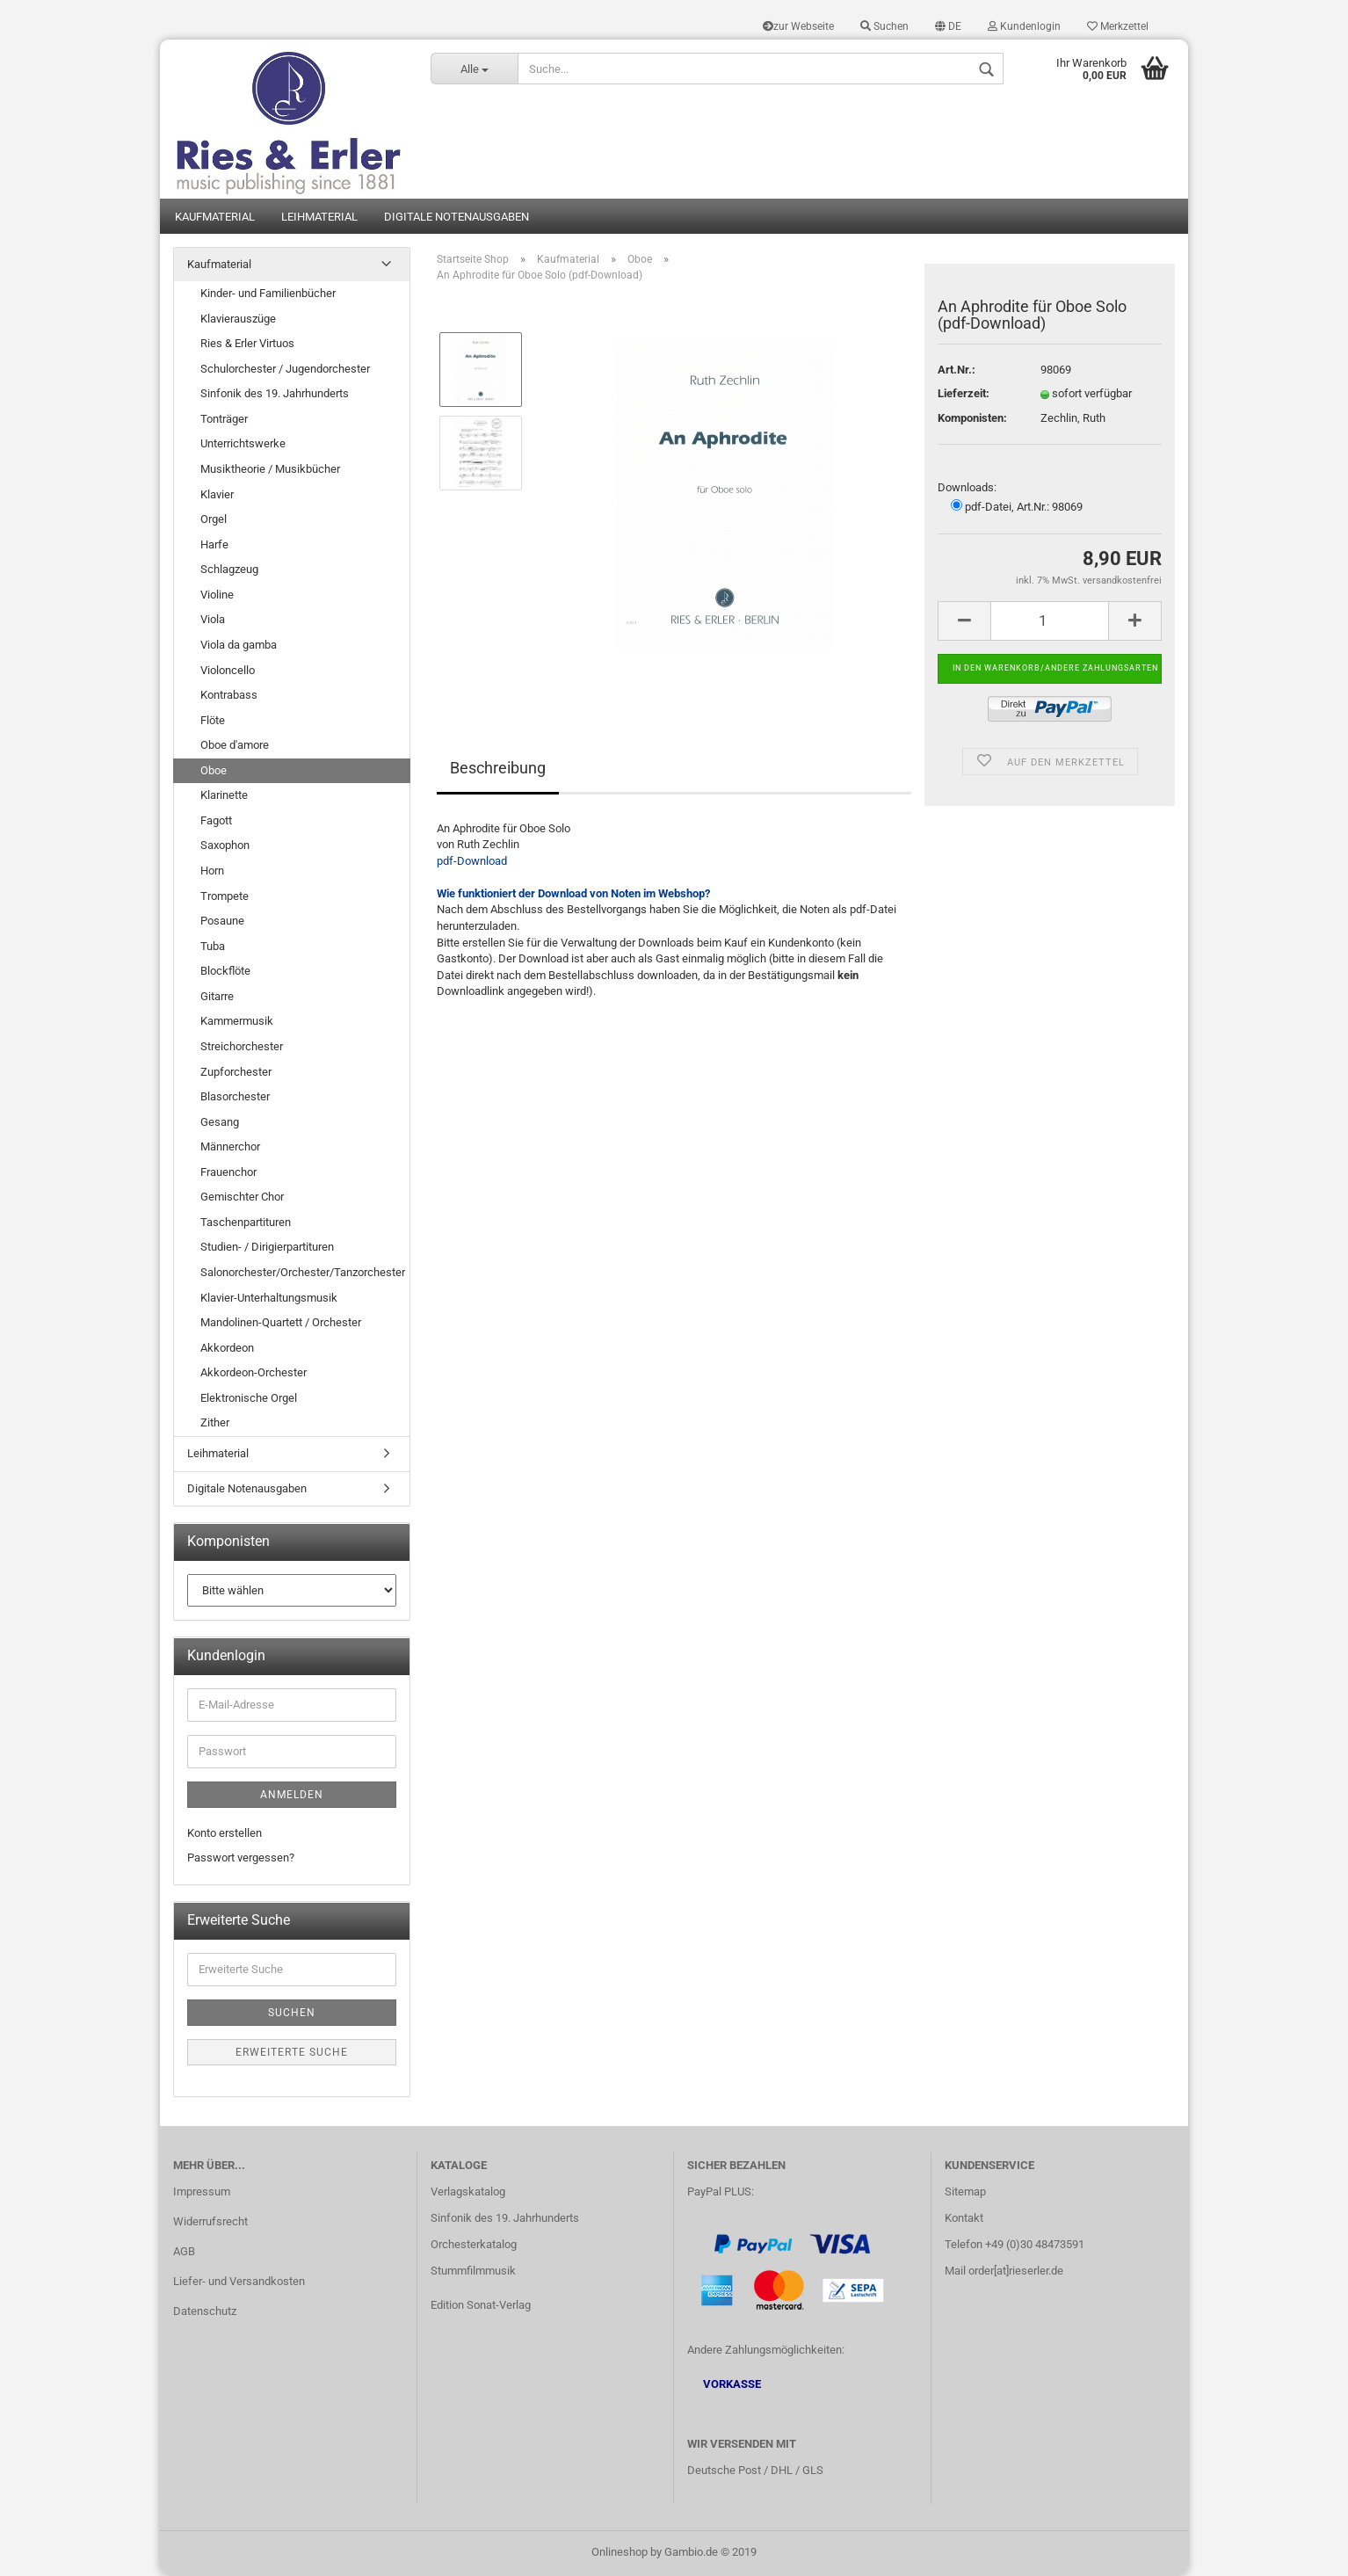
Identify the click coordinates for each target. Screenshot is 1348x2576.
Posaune (222, 922)
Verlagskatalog (468, 2193)
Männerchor (230, 1148)
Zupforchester (236, 1072)
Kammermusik (236, 1022)
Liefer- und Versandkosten (239, 2282)
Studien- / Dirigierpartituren (267, 1248)
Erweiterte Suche (292, 2053)
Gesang (219, 1122)
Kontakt (964, 2219)
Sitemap (965, 2193)
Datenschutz (204, 2311)
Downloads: (967, 489)
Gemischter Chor (242, 1198)
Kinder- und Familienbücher (268, 294)
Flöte (212, 721)
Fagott (216, 822)
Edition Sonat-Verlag (481, 2305)
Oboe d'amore (234, 746)
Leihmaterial (319, 217)
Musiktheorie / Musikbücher (270, 470)
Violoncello (227, 671)
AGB (184, 2253)
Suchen (884, 26)
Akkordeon (227, 1348)
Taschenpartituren (245, 1223)
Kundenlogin (1024, 26)
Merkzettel (1118, 26)
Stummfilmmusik (473, 2271)
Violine (217, 596)
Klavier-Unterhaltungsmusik (268, 1298)
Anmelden (291, 1795)
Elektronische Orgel (248, 1399)
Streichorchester (241, 1048)
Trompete (224, 896)
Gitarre (217, 998)
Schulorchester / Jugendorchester (285, 369)
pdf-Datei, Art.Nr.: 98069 (1017, 508)
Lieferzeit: (963, 395)
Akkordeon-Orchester (253, 1374)
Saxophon (225, 846)
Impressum (201, 2193)
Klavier (217, 495)
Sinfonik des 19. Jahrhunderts (274, 395)
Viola (212, 621)
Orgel (213, 520)
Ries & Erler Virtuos (247, 345)
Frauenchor (228, 1172)
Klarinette (224, 796)
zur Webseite (798, 26)
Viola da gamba (238, 646)
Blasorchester (235, 1098)
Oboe (213, 771)
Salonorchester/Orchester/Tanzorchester (302, 1274)
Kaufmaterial (215, 217)
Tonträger (224, 420)
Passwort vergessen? (240, 1859)
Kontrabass (228, 696)
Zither (214, 1424)
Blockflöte (225, 972)
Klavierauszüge (238, 319)
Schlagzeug (229, 570)
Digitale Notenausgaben (456, 217)
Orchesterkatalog (474, 2246)
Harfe (214, 545)
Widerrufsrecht (210, 2223)
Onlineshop (619, 2552)
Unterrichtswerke (243, 445)
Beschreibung (498, 768)
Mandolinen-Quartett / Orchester (280, 1324)
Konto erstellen (224, 1833)
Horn (212, 872)
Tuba (212, 947)
